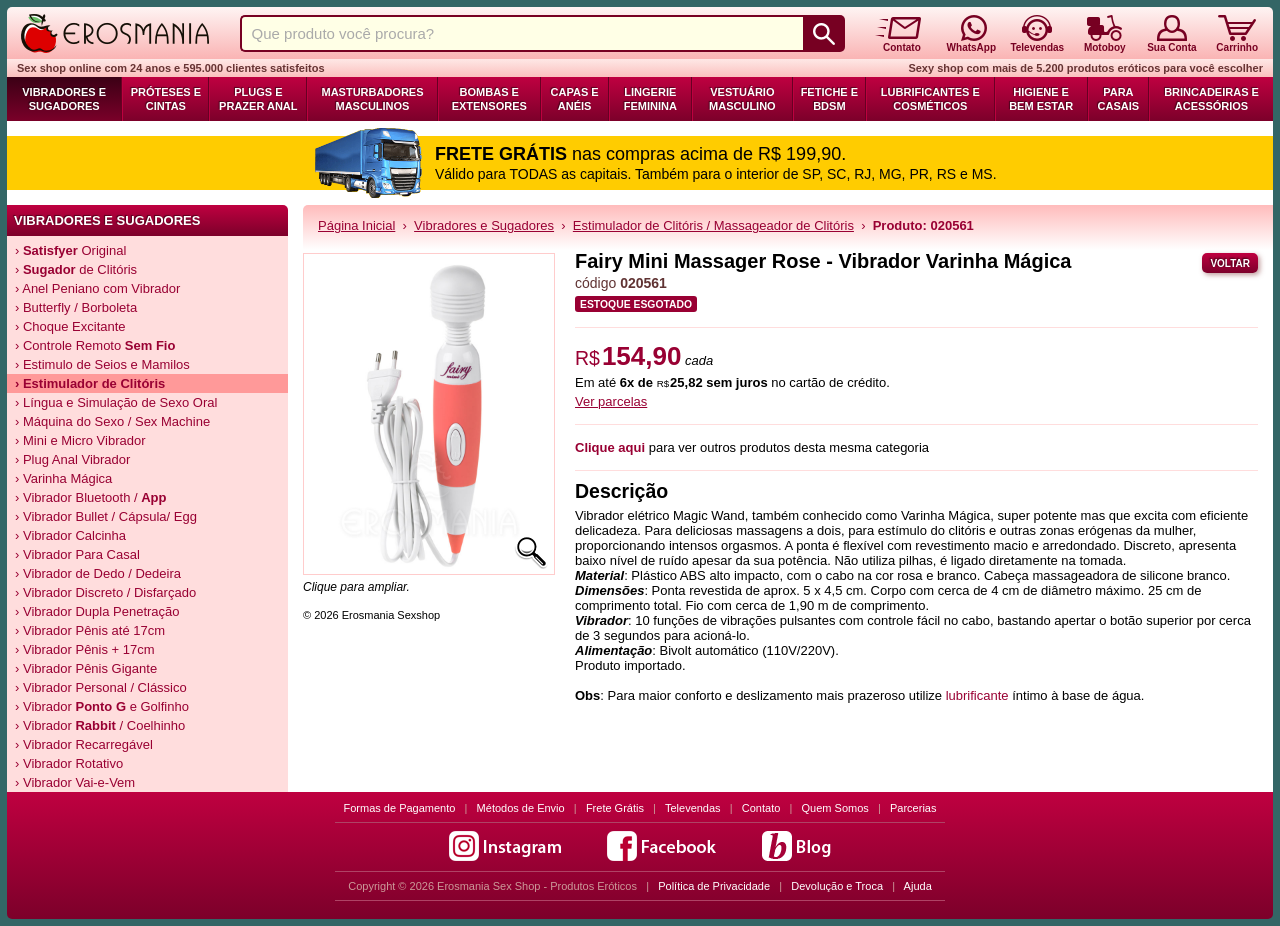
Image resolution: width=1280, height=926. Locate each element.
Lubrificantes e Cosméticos (930, 99)
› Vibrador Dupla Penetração (97, 611)
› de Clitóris (76, 269)
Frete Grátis (615, 808)
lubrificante (977, 695)
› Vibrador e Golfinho (102, 706)
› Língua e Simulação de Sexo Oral (116, 402)
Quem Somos (835, 808)
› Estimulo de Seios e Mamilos (102, 364)
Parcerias (913, 808)
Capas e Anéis (575, 99)
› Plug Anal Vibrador (72, 459)
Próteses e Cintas (166, 99)
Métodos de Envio (521, 808)
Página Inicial (356, 225)
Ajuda (918, 886)
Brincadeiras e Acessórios (1211, 99)
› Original (70, 250)
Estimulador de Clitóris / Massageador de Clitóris (713, 225)
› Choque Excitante (70, 326)
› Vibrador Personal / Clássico (101, 687)
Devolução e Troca (837, 886)
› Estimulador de (90, 383)
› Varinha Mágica (63, 478)
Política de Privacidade (714, 886)
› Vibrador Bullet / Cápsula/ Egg (106, 516)
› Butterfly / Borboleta (76, 307)
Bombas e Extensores (489, 99)
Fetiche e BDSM (829, 99)
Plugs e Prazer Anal (258, 99)
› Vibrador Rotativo (69, 763)
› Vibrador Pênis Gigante (86, 668)
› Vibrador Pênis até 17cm (90, 630)
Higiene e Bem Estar (1041, 99)
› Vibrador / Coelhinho (100, 725)
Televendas (693, 808)
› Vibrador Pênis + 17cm (85, 649)
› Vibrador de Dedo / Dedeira (98, 573)
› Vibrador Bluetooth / (91, 497)
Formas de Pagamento (400, 808)
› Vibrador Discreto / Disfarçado (105, 592)
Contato (761, 808)
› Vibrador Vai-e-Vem (75, 782)
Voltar (1230, 263)
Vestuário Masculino (742, 99)
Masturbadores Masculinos (372, 99)
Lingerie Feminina (650, 99)
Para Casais (1119, 99)
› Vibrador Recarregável (84, 744)
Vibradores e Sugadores (64, 99)
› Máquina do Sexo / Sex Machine (112, 421)
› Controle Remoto (95, 345)
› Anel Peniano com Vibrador (97, 288)
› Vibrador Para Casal (77, 554)
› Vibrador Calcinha (70, 535)
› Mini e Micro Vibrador (80, 440)
